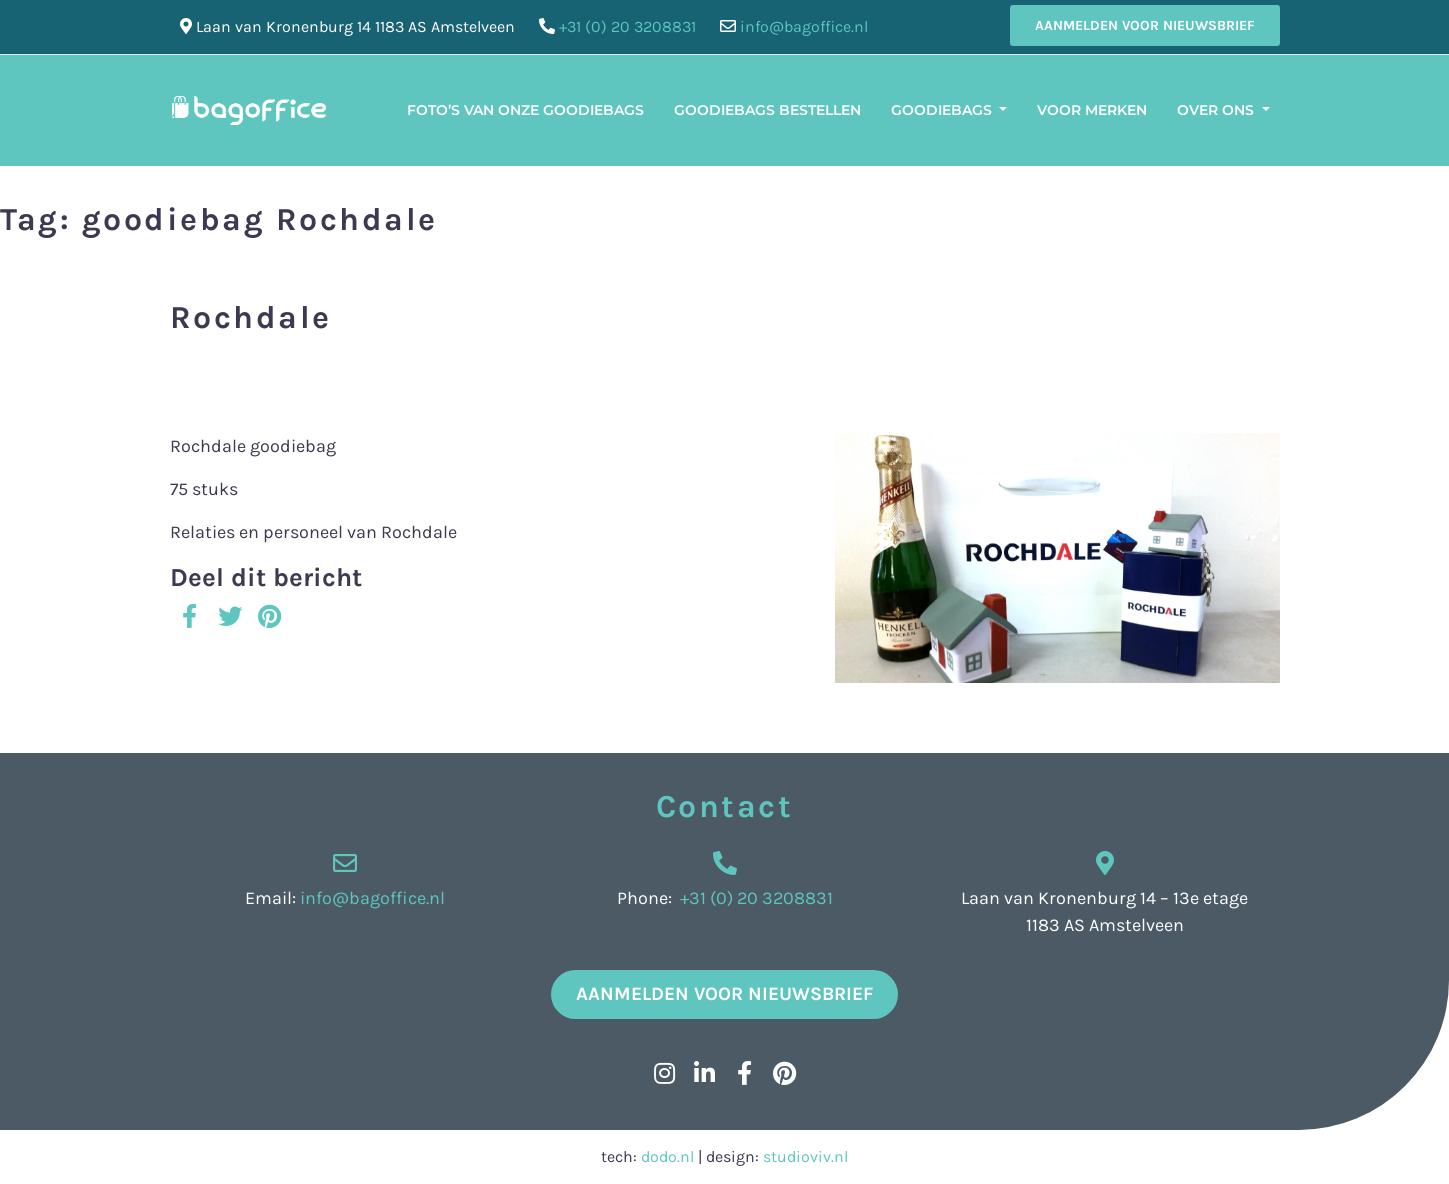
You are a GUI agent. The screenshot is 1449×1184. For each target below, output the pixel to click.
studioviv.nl (805, 1156)
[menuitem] (1300, 98)
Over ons (1217, 110)
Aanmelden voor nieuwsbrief (1145, 25)
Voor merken (1092, 110)
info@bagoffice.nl (804, 26)
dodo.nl (667, 1156)
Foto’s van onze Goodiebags (525, 110)
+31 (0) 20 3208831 (627, 26)
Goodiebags (943, 110)
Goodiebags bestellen (767, 110)
